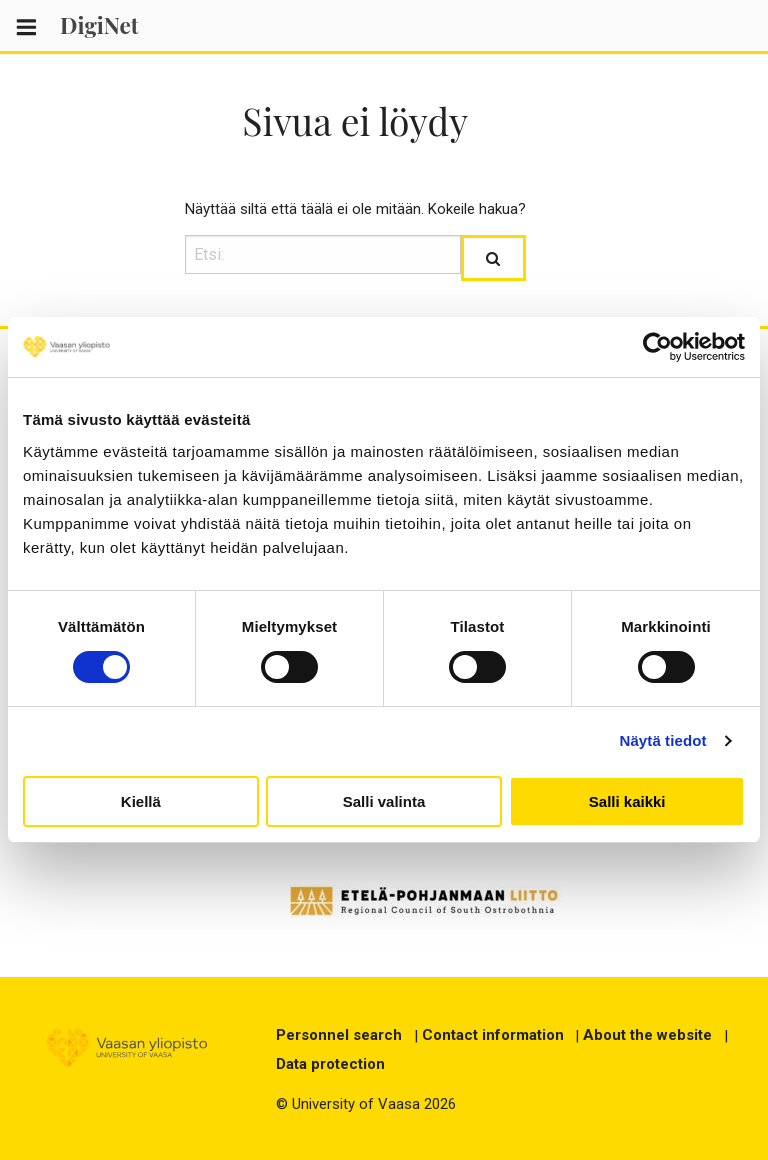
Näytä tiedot (663, 740)
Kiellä (141, 801)
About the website (647, 1035)
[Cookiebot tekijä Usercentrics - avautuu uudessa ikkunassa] (657, 347)
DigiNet (99, 25)
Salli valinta (384, 801)
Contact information (493, 1035)
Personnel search (339, 1035)
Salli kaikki (627, 801)
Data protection (330, 1064)
